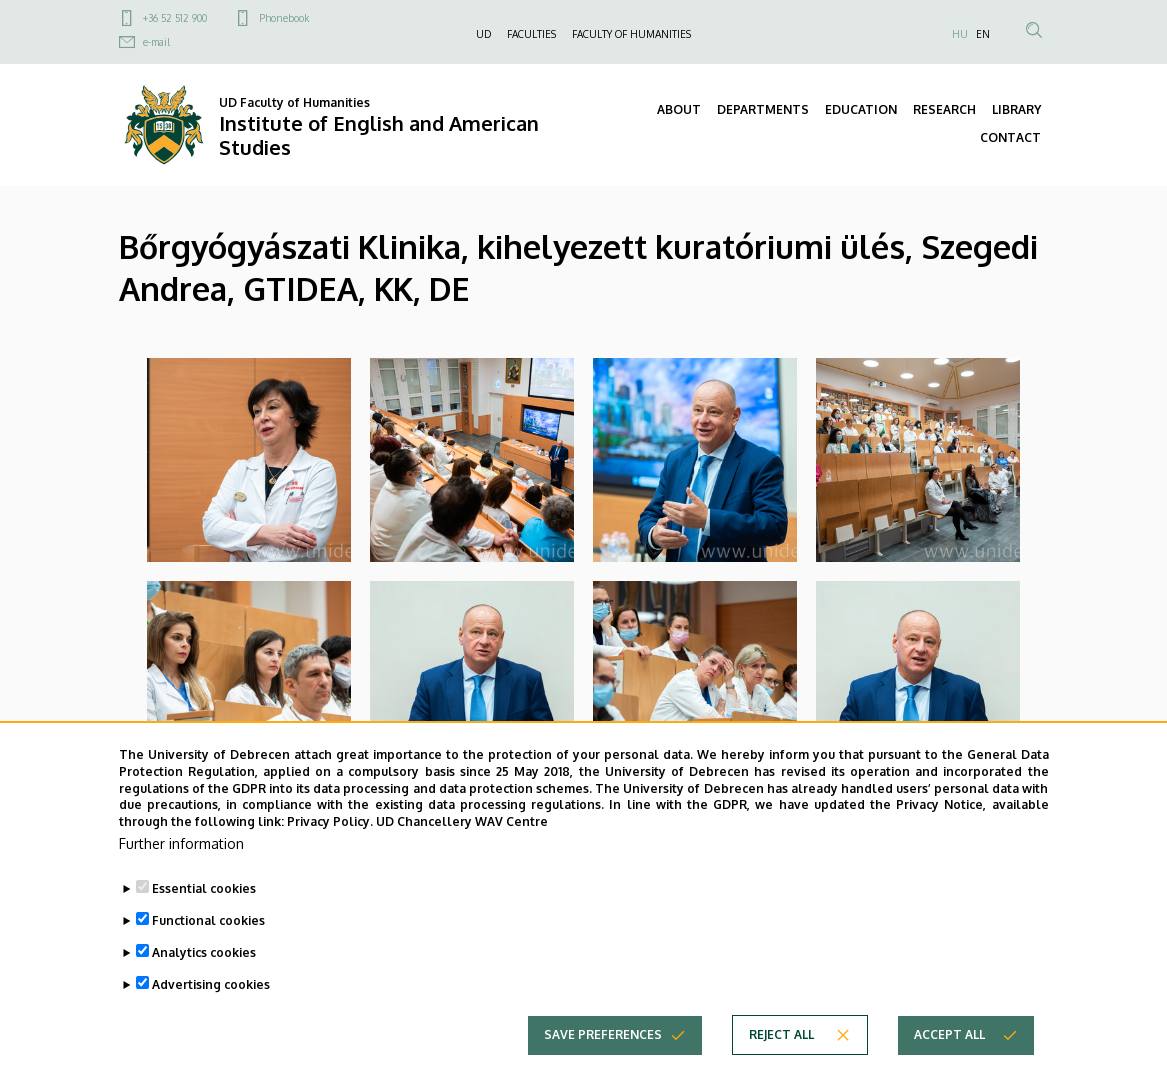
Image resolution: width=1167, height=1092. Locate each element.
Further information (181, 881)
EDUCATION (861, 109)
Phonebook (284, 18)
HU (960, 34)
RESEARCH (944, 109)
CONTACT (1010, 137)
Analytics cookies (204, 990)
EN (983, 34)
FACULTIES (531, 34)
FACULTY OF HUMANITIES (631, 34)
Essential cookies (204, 926)
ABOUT (679, 109)
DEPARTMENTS (763, 109)
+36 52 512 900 (175, 18)
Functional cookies (208, 958)
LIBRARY (1016, 109)
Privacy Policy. (330, 859)
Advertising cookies (211, 1022)
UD (483, 34)
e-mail (156, 42)
